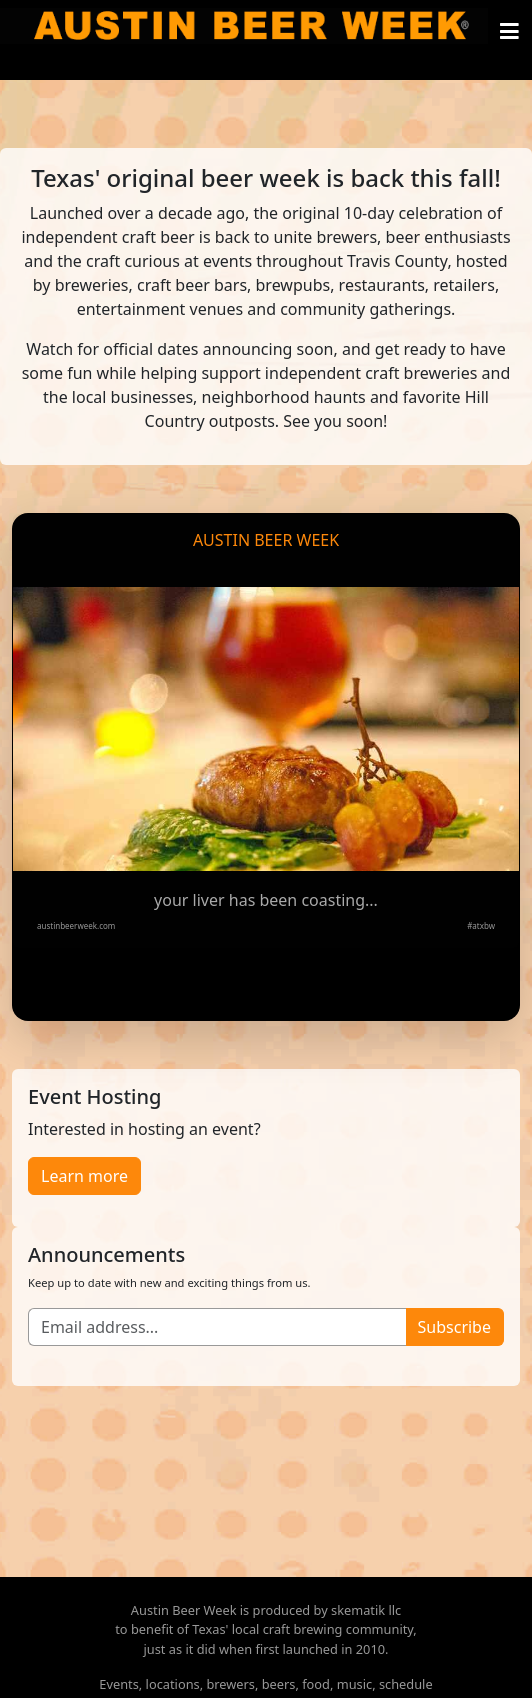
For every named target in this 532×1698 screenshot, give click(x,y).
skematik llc (366, 1610)
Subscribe (454, 1327)
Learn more (84, 1176)
